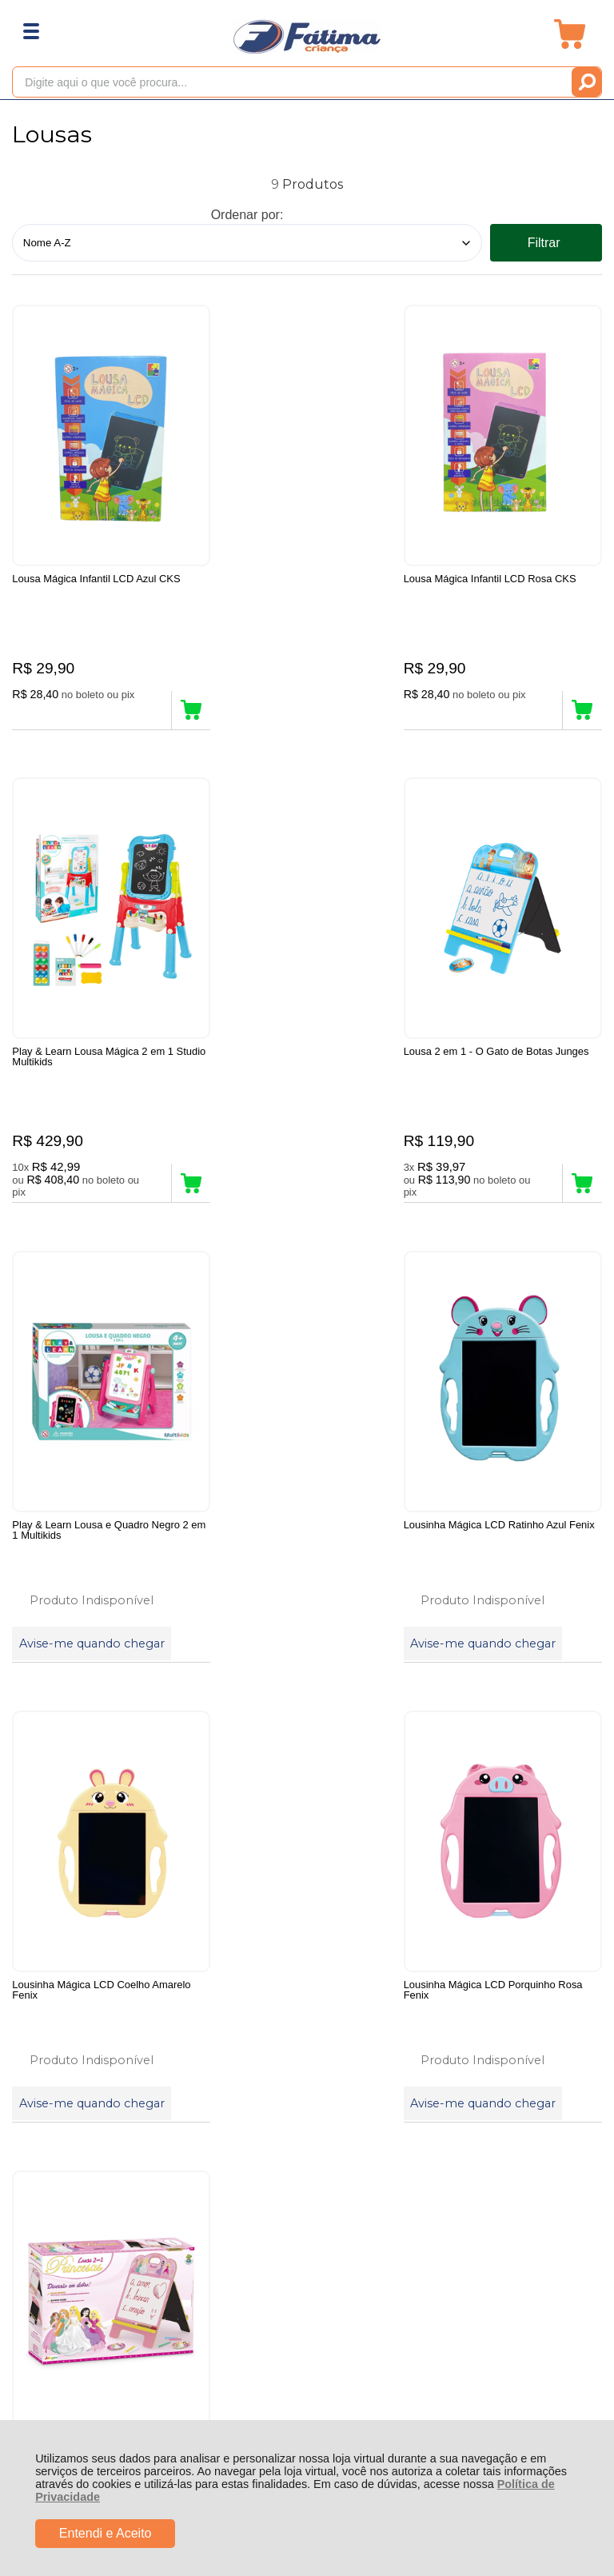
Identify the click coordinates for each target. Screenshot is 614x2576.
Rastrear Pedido (104, 1994)
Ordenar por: (247, 215)
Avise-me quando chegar (288, 1177)
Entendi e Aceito (105, 2533)
